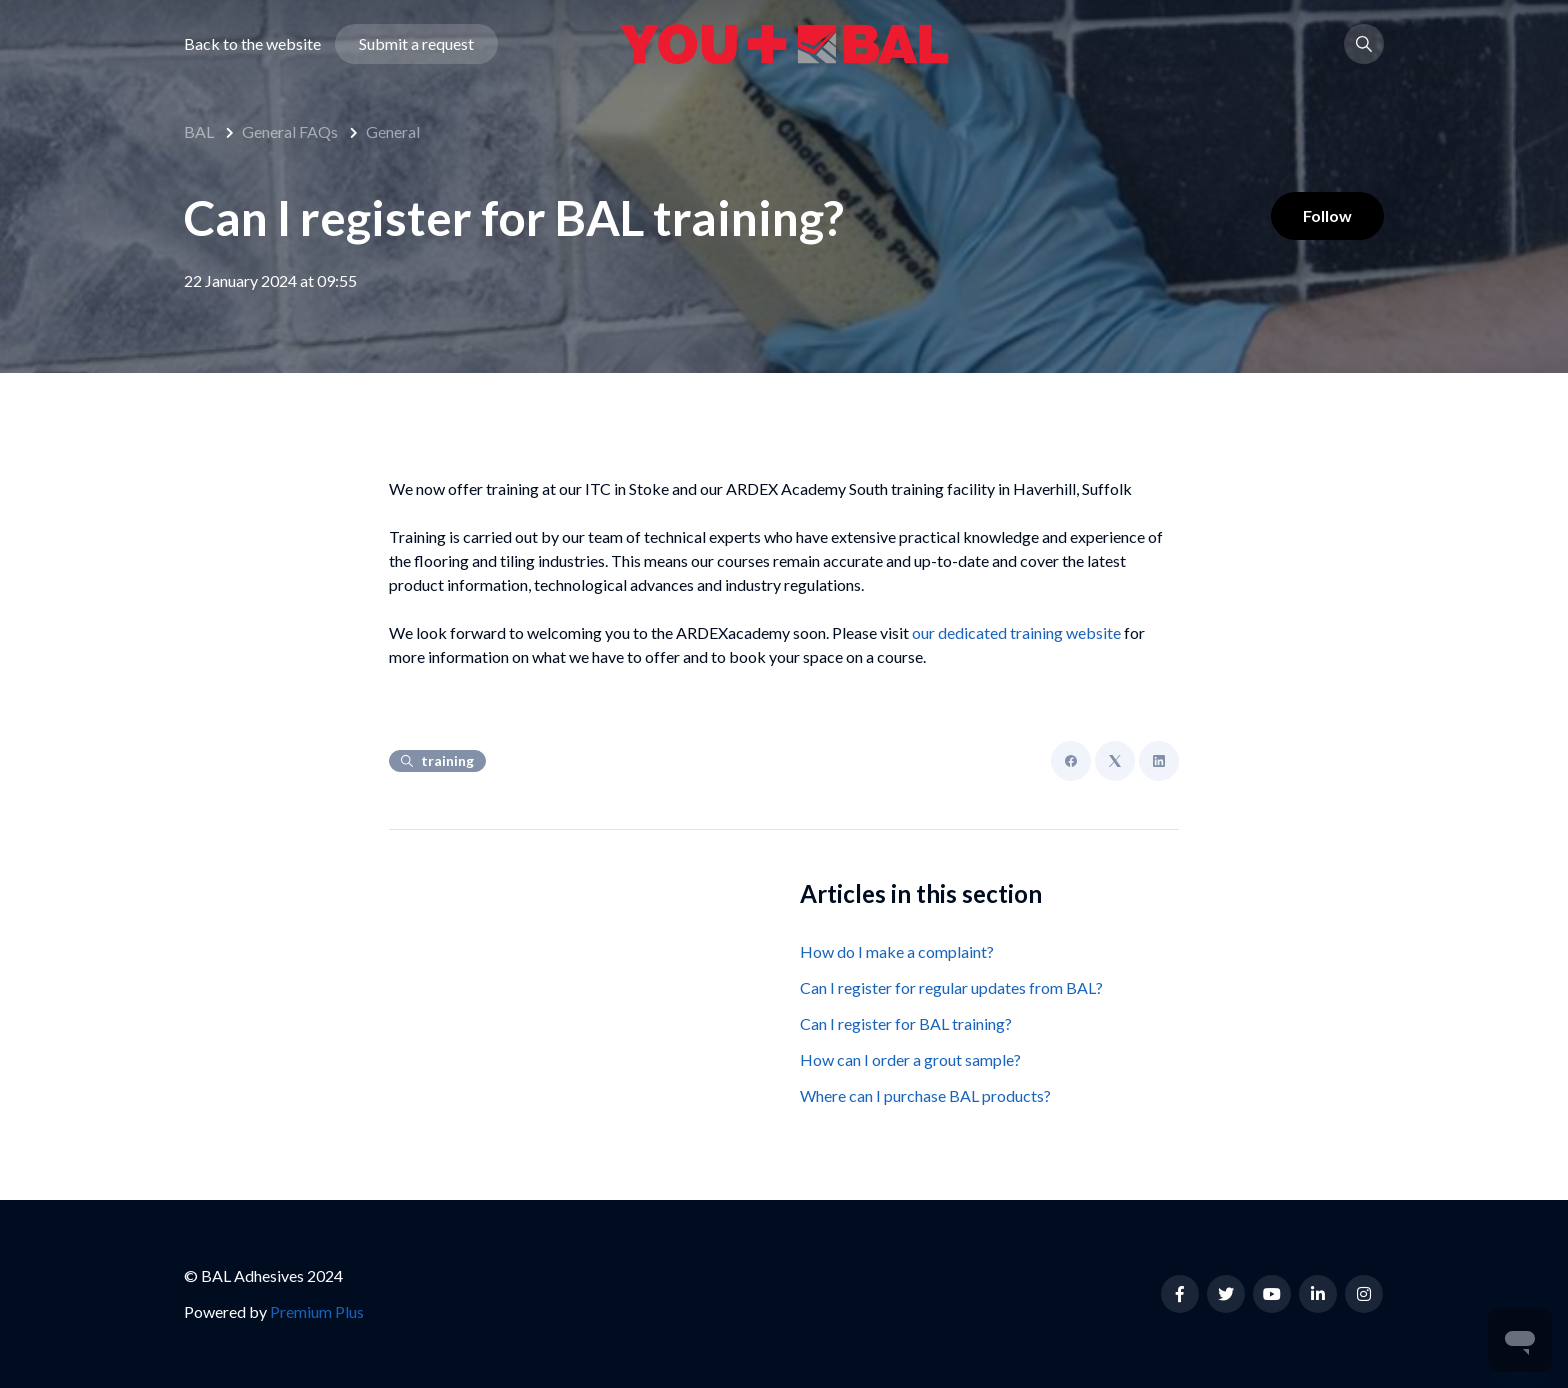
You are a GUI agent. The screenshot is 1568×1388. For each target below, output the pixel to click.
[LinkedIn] (1159, 761)
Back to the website (252, 43)
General (393, 131)
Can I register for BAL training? (906, 1023)
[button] (1364, 44)
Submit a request (416, 43)
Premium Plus (317, 1311)
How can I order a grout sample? (910, 1059)
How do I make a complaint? (897, 951)
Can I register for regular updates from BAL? (951, 987)
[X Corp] (1115, 761)
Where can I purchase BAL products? (925, 1095)
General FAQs (290, 131)
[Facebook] (1071, 761)
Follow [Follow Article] (1327, 215)
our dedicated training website (1016, 632)
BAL (199, 131)
